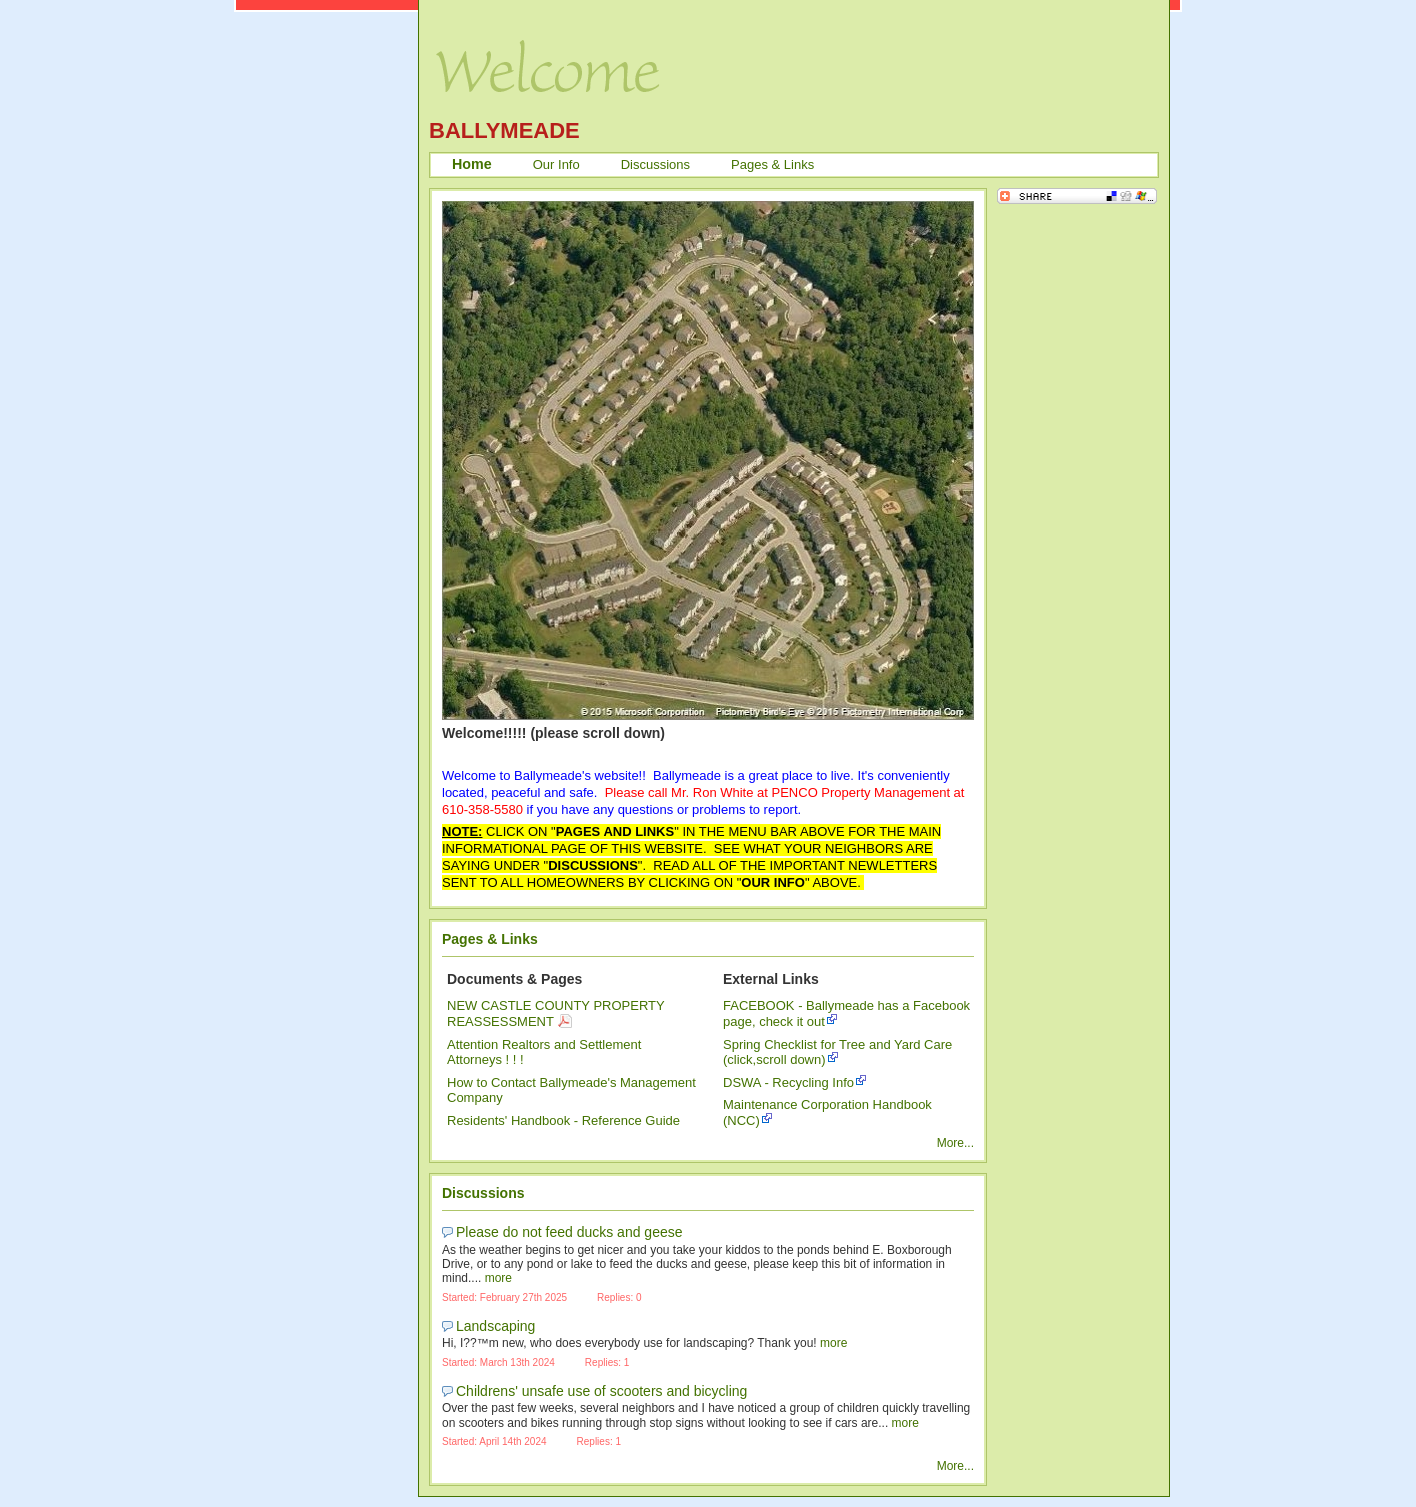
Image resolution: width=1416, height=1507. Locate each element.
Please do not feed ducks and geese (569, 1232)
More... (955, 1143)
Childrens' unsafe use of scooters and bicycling (601, 1391)
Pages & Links (772, 164)
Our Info (556, 164)
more (498, 1278)
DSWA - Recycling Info (788, 1082)
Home (472, 164)
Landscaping (495, 1326)
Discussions (655, 164)
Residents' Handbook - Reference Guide (563, 1120)
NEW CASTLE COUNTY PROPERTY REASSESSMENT (556, 1013)
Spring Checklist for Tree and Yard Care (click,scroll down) (837, 1052)
